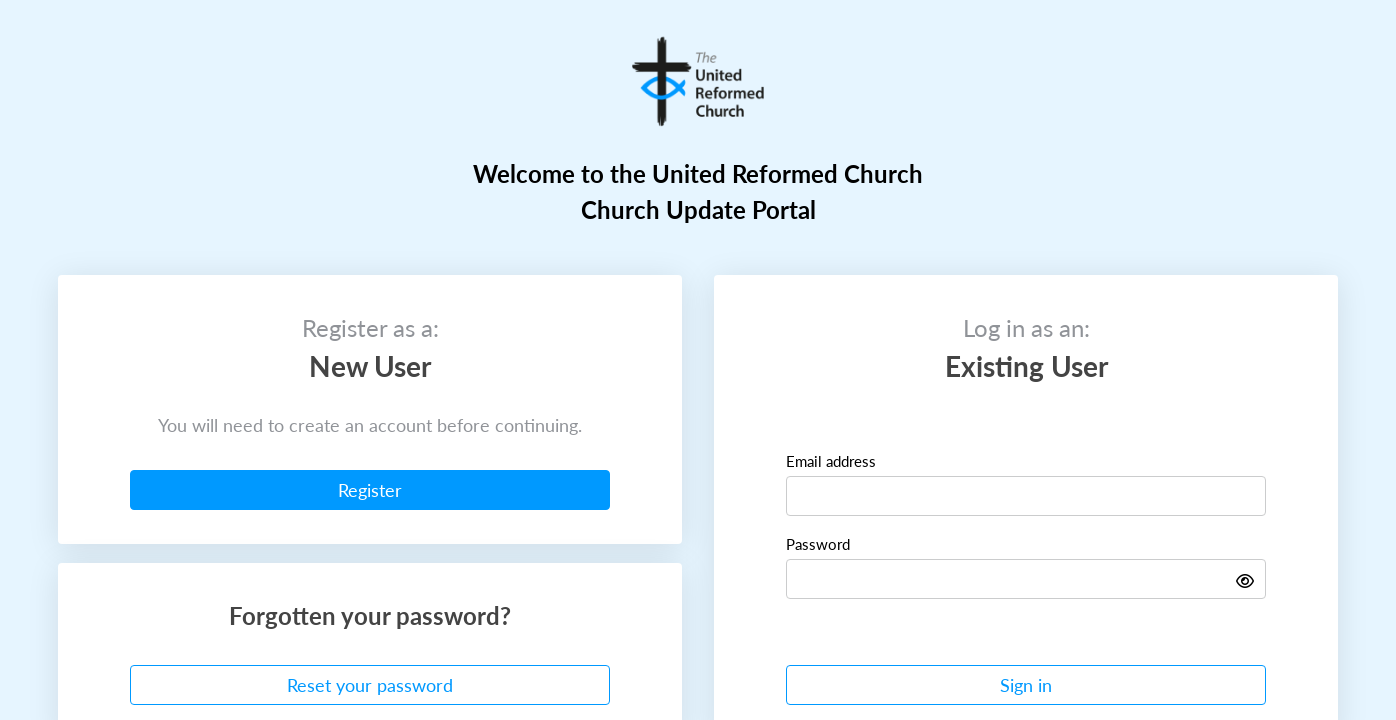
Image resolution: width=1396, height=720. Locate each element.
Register (370, 489)
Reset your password (370, 684)
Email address (831, 460)
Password (818, 543)
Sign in (1026, 684)
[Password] (1026, 579)
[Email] (1026, 496)
